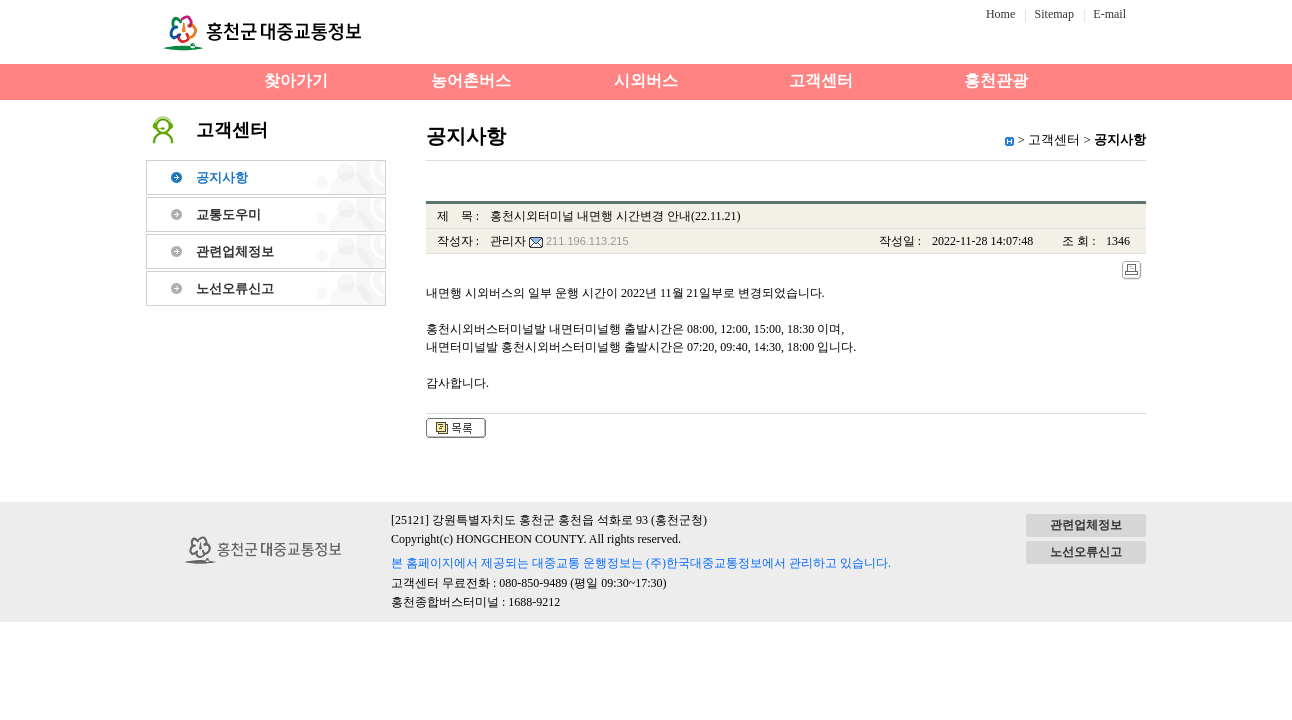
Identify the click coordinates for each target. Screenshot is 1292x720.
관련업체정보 (235, 251)
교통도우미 (228, 214)
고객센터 (821, 80)
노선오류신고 (235, 288)
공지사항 (222, 177)
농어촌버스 (471, 80)
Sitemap (1054, 14)
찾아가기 (296, 80)
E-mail (1109, 14)
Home (1000, 14)
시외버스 (646, 80)
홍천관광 (996, 80)
